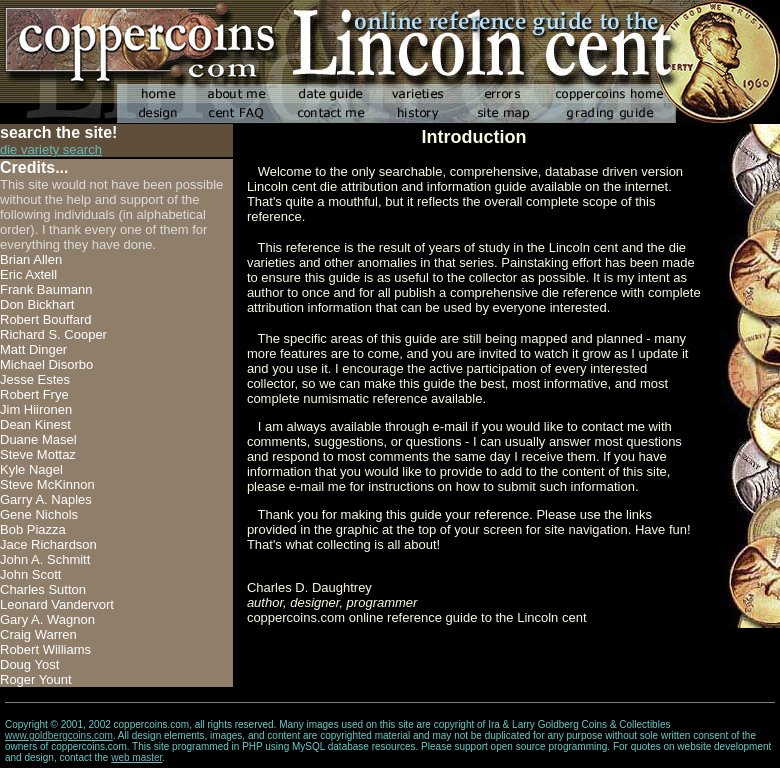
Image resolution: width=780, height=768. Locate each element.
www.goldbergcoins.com (59, 735)
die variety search (51, 149)
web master (136, 757)
